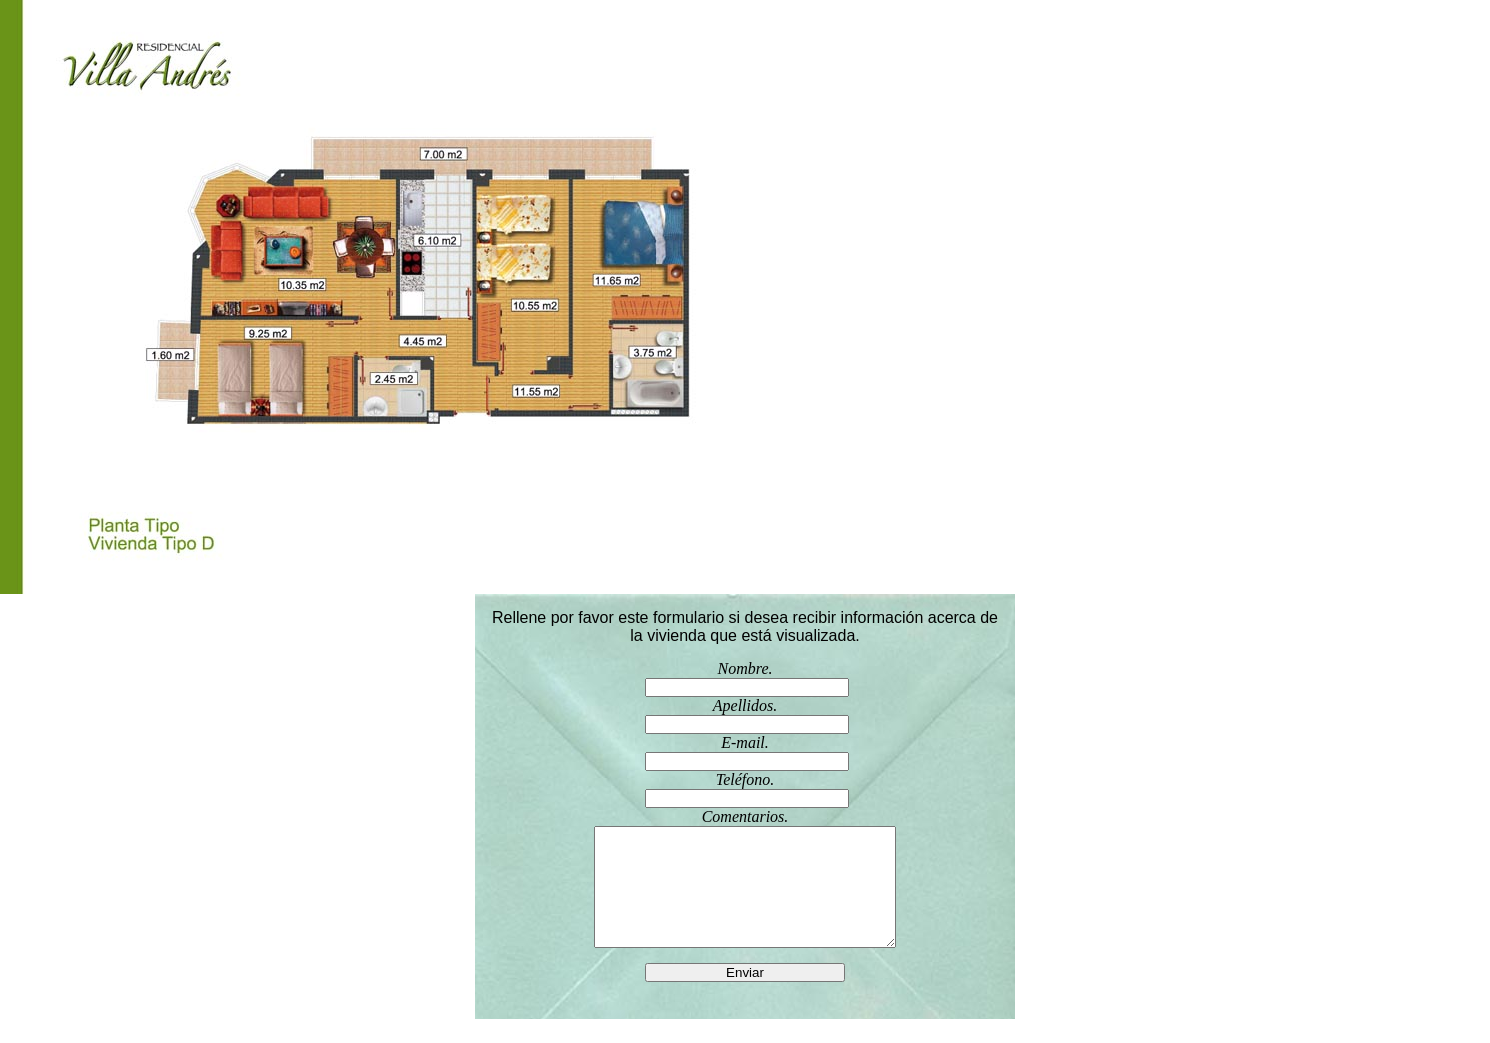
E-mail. (745, 752)
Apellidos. (745, 715)
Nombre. (745, 678)
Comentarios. (745, 890)
